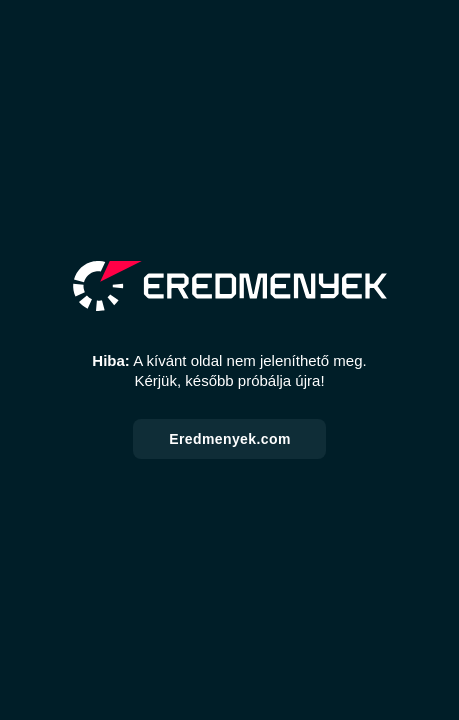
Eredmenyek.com (230, 439)
